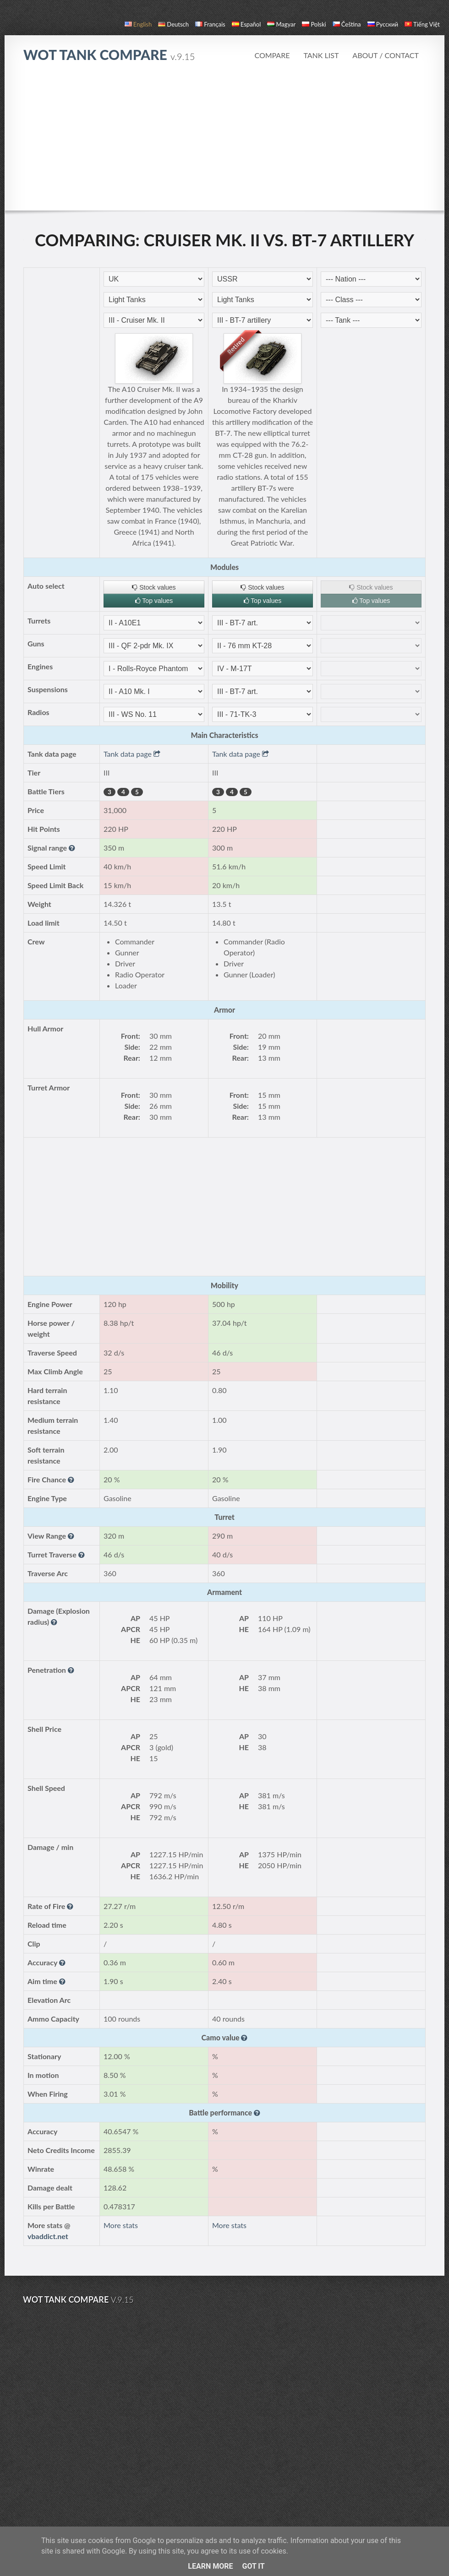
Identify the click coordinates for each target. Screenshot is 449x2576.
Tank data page (132, 753)
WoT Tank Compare (109, 54)
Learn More (210, 2566)
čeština (347, 24)
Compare (272, 55)
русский (382, 24)
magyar (281, 24)
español (246, 24)
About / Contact (385, 55)
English (138, 24)
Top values (154, 600)
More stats (121, 2225)
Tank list (321, 55)
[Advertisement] (224, 141)
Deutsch (173, 24)
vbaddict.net (47, 2236)
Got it (253, 2566)
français (210, 24)
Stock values (153, 587)
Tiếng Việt (422, 24)
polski (314, 24)
